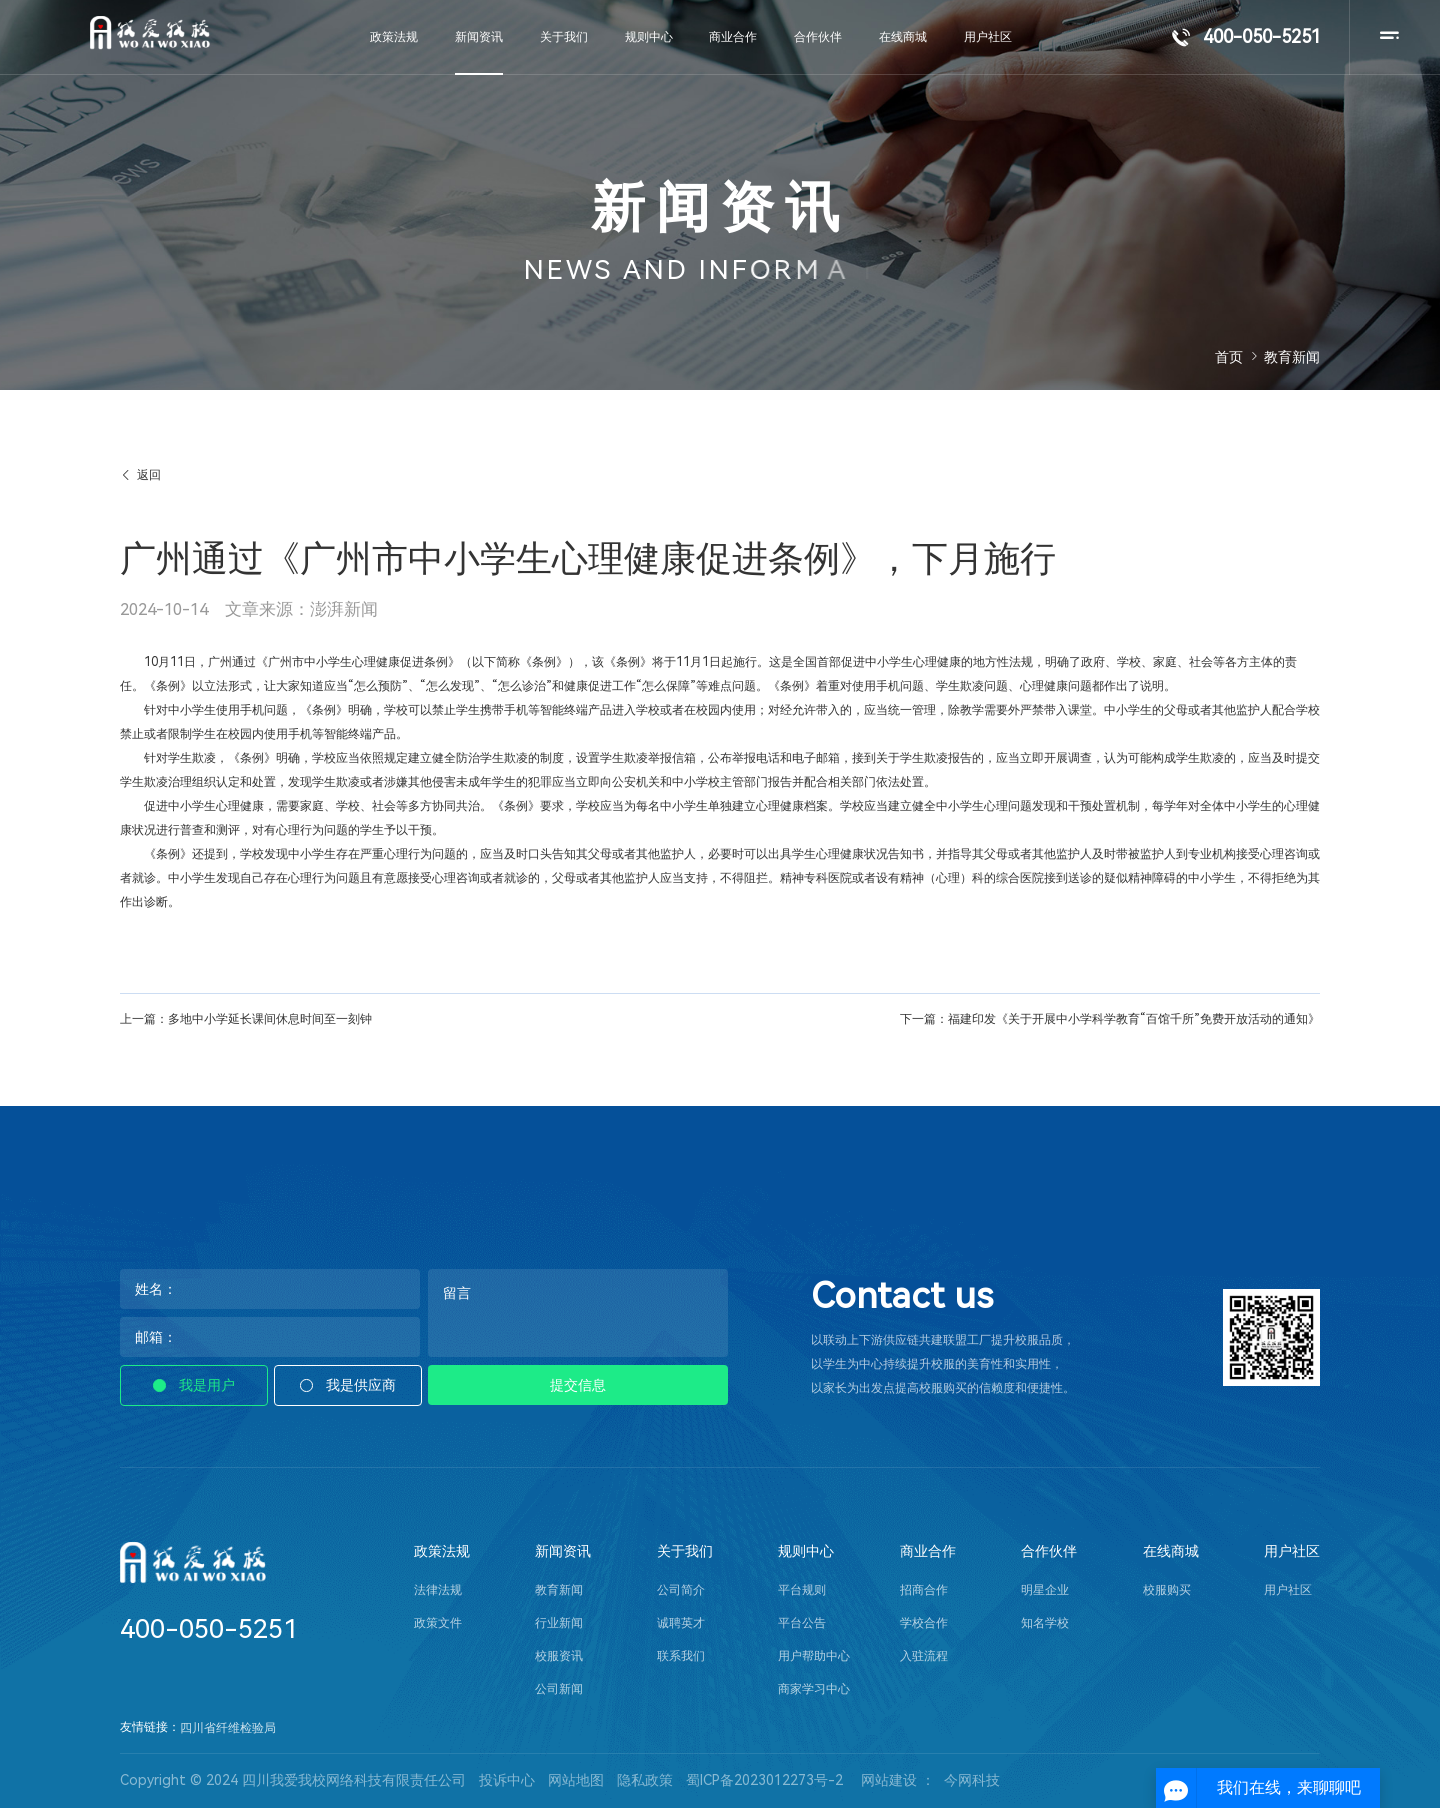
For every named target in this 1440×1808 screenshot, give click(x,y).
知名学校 (1045, 1623)
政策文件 (438, 1623)
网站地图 (576, 1780)
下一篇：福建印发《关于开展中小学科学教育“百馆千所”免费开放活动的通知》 (1110, 1019)
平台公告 (802, 1623)
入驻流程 (924, 1656)
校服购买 (1167, 1590)
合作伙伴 (1049, 1551)
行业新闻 (559, 1623)
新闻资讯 (563, 1551)
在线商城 (1171, 1551)
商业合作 (928, 1551)
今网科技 (972, 1780)
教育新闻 (559, 1590)
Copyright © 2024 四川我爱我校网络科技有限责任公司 (293, 1780)
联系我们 (681, 1656)
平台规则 (802, 1590)
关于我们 (685, 1551)
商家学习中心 (814, 1689)
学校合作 (924, 1623)
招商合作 (924, 1590)
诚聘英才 (681, 1623)
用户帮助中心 (814, 1656)
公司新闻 (559, 1689)
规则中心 (806, 1551)
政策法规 (442, 1551)
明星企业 (1045, 1590)
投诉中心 (507, 1780)
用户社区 (1292, 1551)
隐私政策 (645, 1780)
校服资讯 (559, 1656)
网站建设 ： (898, 1780)
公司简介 (681, 1590)
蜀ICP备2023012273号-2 (764, 1780)
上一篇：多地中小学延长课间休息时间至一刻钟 (246, 1019)
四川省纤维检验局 (228, 1728)
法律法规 (438, 1590)
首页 (1229, 357)
